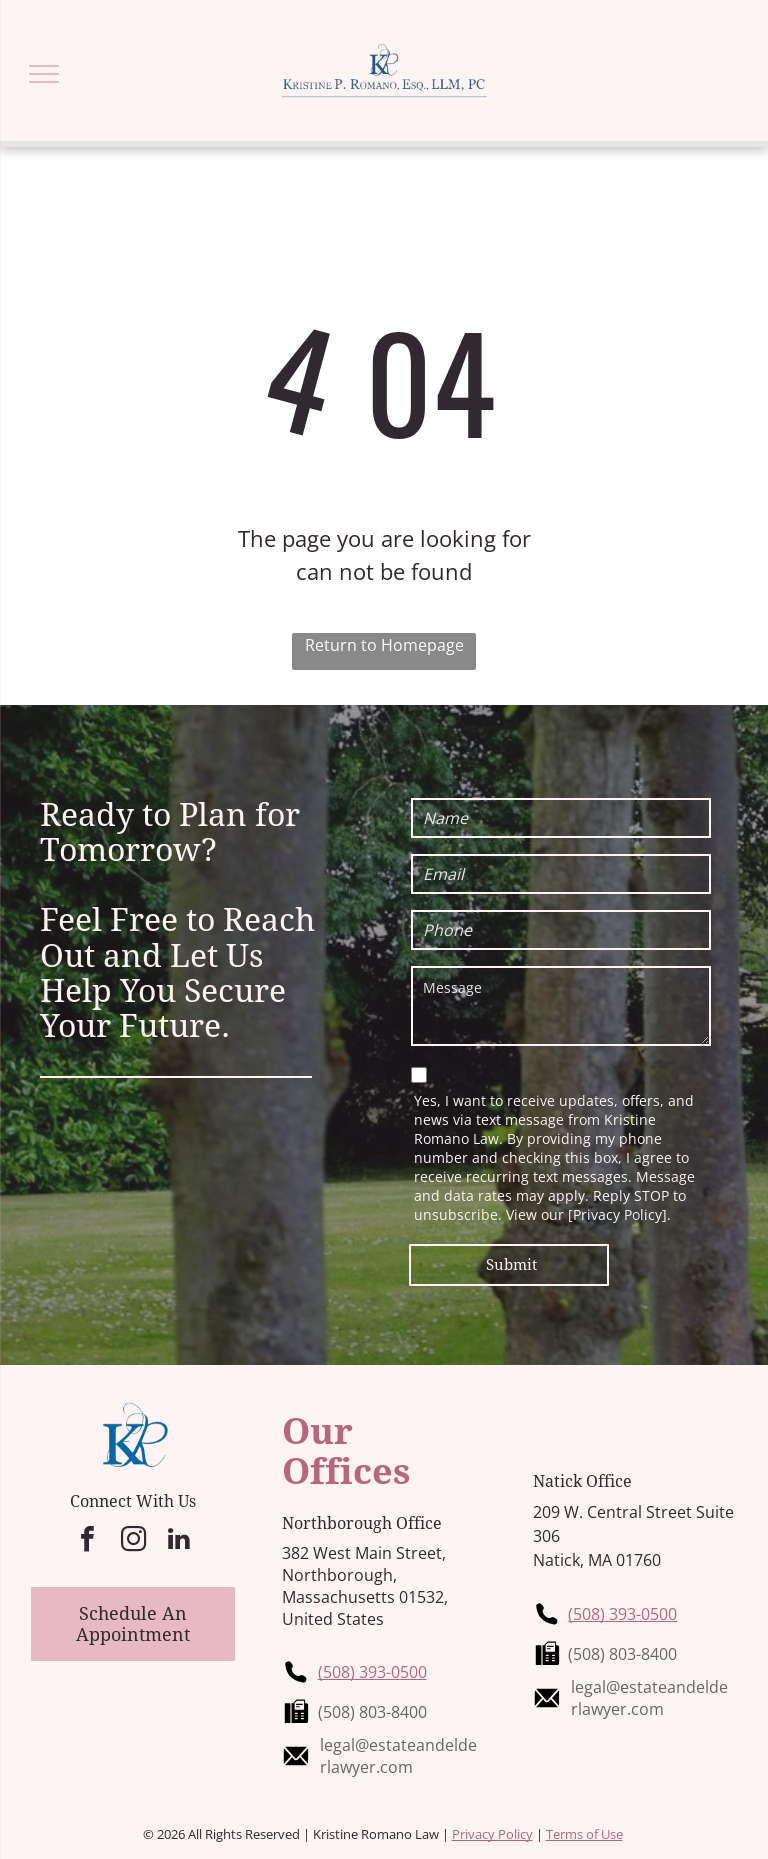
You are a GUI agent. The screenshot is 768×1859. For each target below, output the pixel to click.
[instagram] (133, 1541)
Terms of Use (584, 1834)
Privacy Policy (492, 1834)
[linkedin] (179, 1541)
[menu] (44, 74)
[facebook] (87, 1541)
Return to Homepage (384, 645)
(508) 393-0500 (372, 1672)
